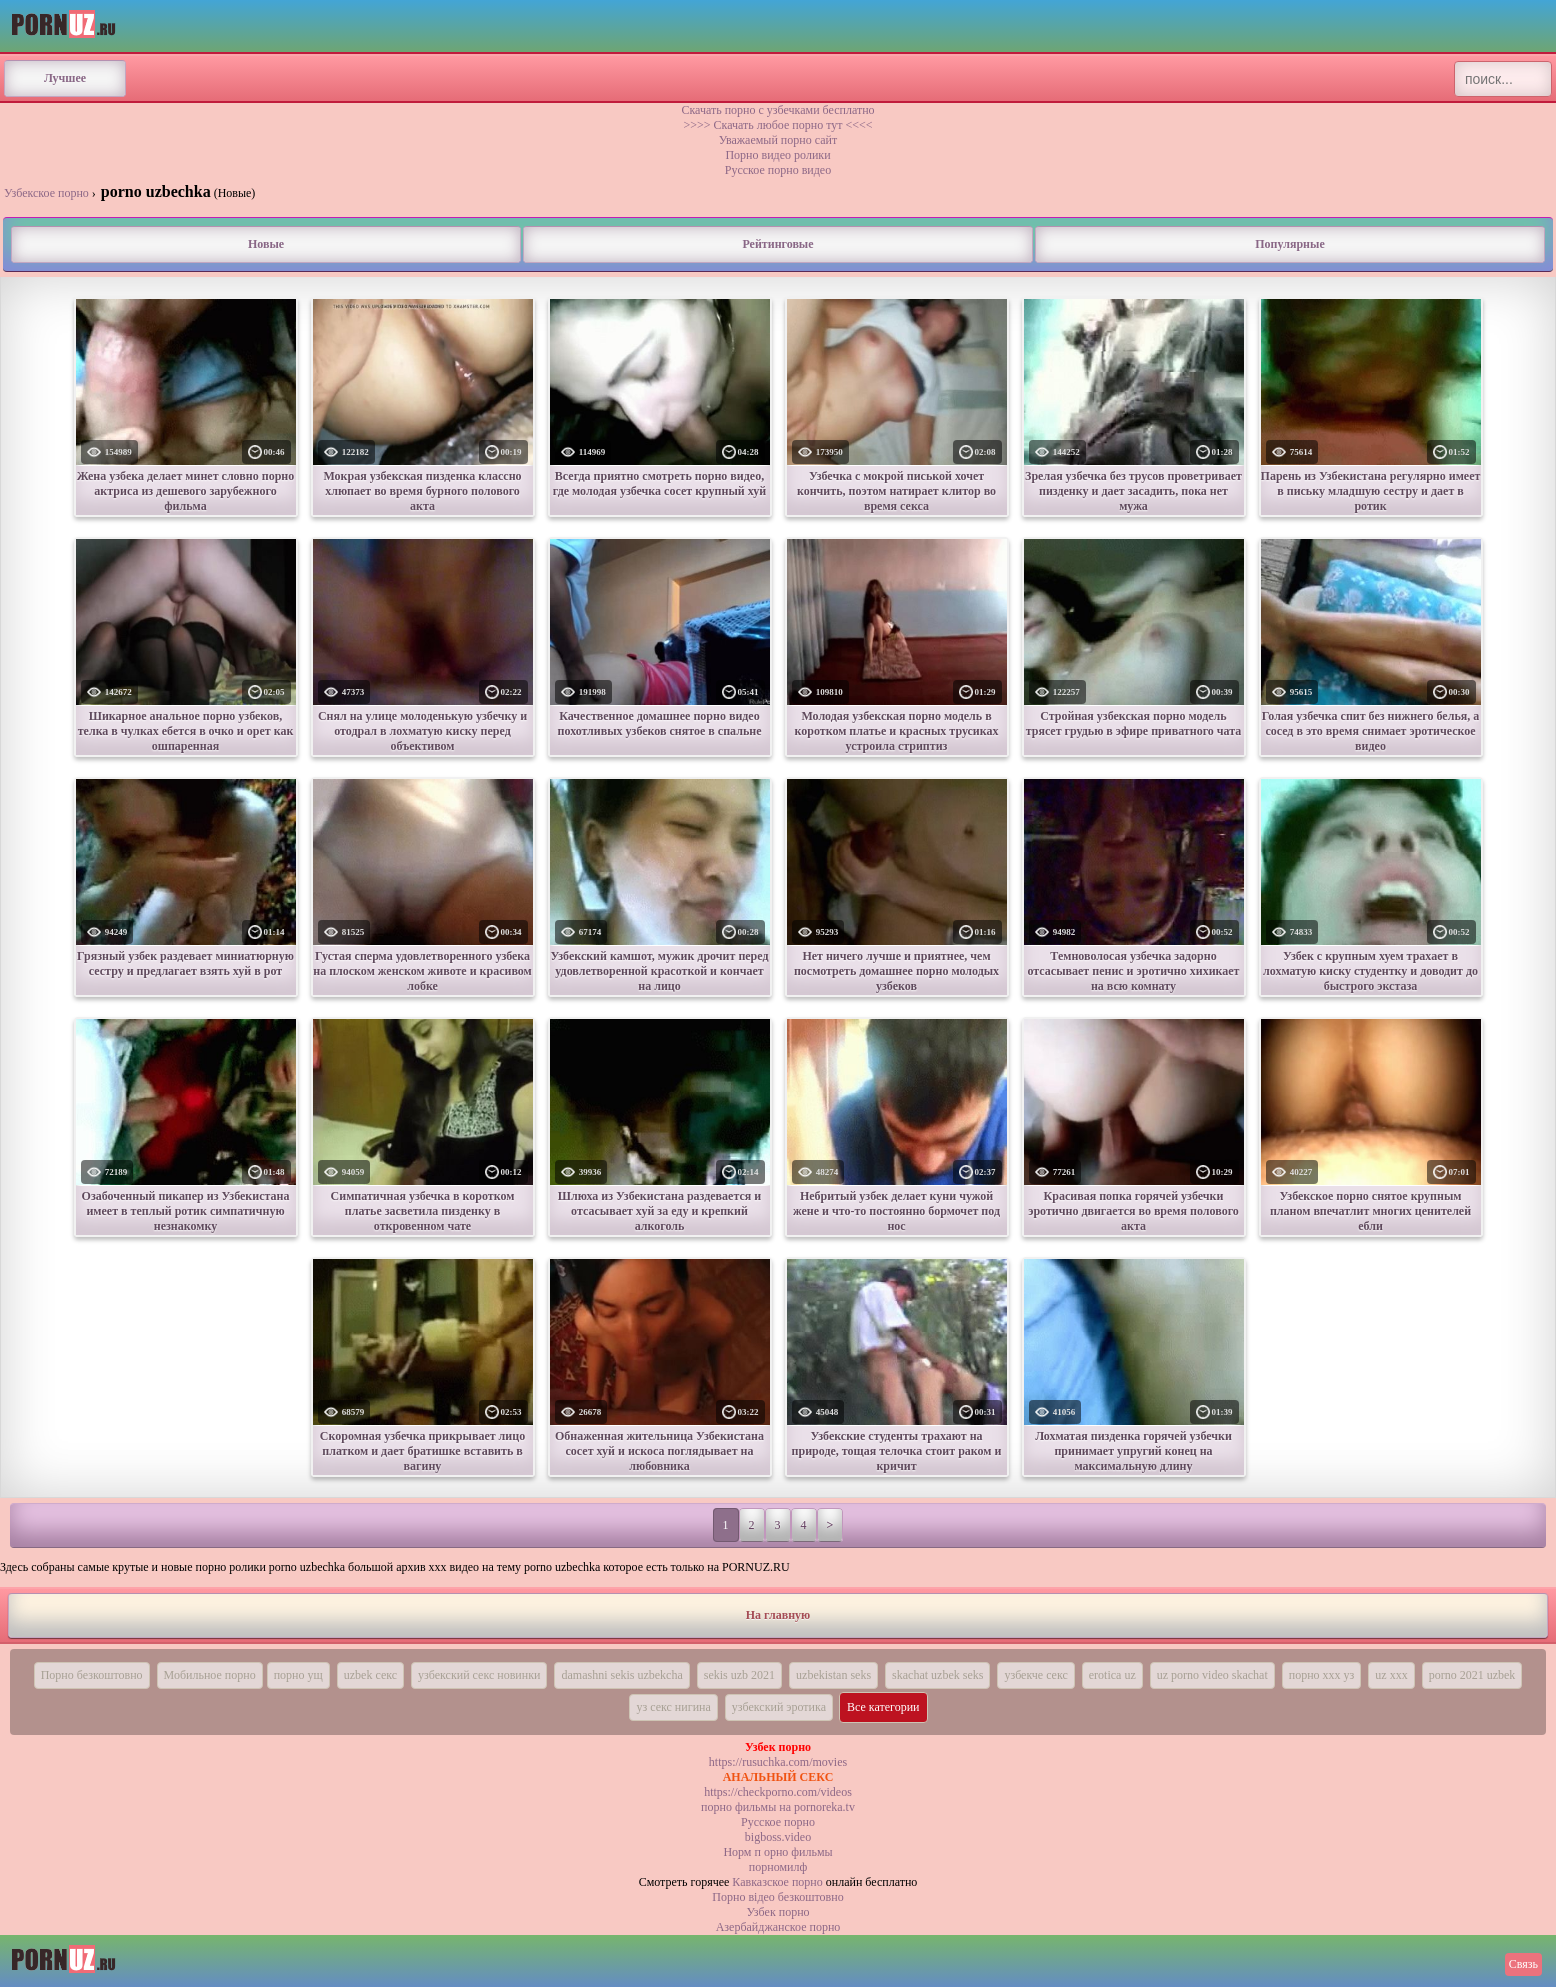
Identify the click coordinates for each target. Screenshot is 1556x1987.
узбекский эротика (779, 1707)
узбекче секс (1035, 1675)
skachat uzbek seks (937, 1675)
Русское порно (778, 1822)
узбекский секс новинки (479, 1675)
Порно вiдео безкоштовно (777, 1897)
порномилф (778, 1867)
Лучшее (65, 78)
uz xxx (1391, 1675)
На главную (778, 1615)
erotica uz (1112, 1675)
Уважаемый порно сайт (778, 140)
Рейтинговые (777, 244)
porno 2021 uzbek (1472, 1675)
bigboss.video (778, 1837)
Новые (266, 244)
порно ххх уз (1322, 1675)
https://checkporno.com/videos (778, 1792)
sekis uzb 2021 (739, 1675)
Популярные (1289, 244)
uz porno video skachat (1212, 1675)
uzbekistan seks (833, 1675)
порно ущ (298, 1675)
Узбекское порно (46, 193)
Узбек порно (777, 1912)
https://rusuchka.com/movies (778, 1762)
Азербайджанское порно (778, 1927)
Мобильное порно (210, 1675)
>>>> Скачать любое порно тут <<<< (777, 125)
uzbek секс (370, 1675)
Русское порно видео (778, 170)
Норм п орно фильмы (777, 1852)
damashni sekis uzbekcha (621, 1675)
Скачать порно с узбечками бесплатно (777, 110)
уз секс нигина (673, 1707)
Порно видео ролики (777, 155)
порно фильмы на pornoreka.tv (778, 1807)
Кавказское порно (777, 1882)
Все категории (883, 1707)
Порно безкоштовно (92, 1675)
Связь (1523, 1964)
